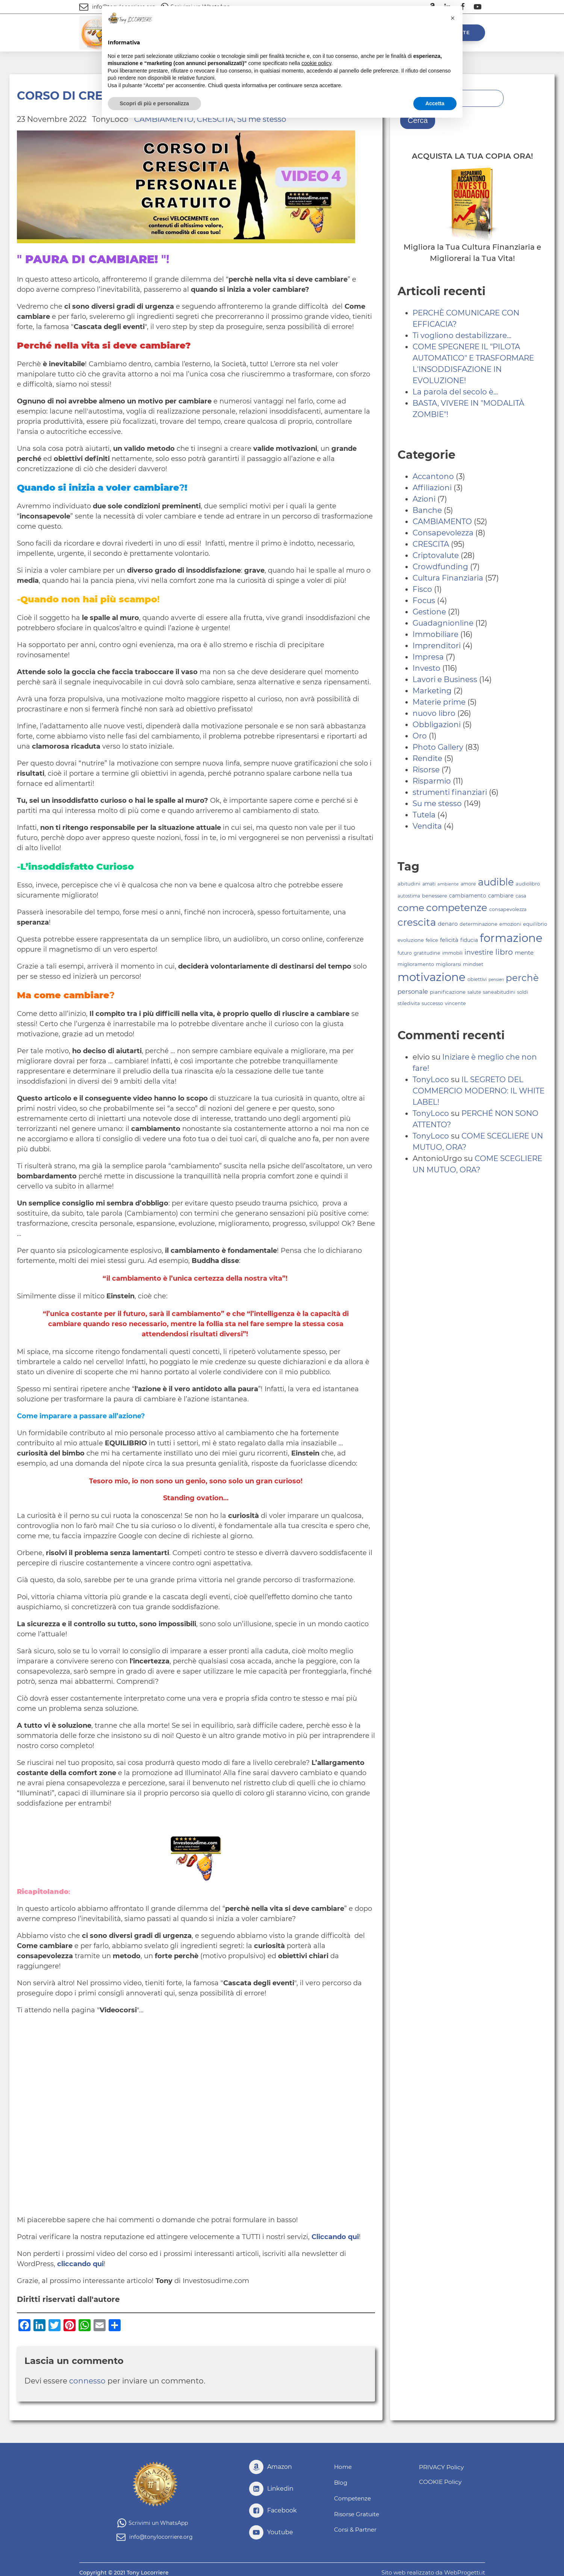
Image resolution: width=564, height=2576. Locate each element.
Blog (341, 2481)
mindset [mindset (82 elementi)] (473, 964)
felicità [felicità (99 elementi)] (449, 939)
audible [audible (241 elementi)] (496, 882)
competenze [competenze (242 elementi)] (456, 907)
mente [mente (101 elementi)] (524, 952)
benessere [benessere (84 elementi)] (434, 896)
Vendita (427, 826)
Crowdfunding (440, 566)
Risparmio (432, 780)
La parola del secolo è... (455, 391)
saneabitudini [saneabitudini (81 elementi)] (499, 992)
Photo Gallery (438, 747)
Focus (424, 600)
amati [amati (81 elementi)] (428, 884)
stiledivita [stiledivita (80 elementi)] (409, 1003)
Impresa (428, 656)
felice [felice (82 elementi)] (432, 940)
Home (343, 2467)
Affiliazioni (432, 487)
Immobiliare (435, 634)
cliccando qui (80, 2264)
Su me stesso (437, 803)
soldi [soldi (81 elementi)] (522, 992)
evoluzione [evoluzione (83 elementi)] (411, 940)
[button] (453, 18)
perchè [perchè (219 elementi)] (522, 977)
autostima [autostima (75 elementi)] (409, 896)
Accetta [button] (435, 103)
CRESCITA (431, 544)
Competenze (354, 2496)
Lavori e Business (445, 679)
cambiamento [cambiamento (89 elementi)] (467, 896)
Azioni (424, 498)
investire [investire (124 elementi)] (478, 952)
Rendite (427, 758)
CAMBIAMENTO (442, 521)
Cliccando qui (335, 2237)
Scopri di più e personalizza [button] (154, 103)
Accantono (433, 476)
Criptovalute (436, 555)
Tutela (424, 814)
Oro (420, 735)
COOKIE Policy (438, 2480)
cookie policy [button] (316, 63)
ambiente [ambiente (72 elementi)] (448, 884)
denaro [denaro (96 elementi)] (448, 923)
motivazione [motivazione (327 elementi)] (432, 977)
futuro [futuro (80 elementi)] (405, 953)
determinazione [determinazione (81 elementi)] (478, 924)
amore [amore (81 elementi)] (468, 884)
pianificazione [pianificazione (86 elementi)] (448, 992)
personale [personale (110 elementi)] (413, 991)
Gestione (429, 611)
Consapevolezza (443, 532)
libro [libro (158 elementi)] (504, 952)
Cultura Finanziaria (448, 577)
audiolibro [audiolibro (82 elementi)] (528, 884)
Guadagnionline (443, 623)
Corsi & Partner (356, 2525)
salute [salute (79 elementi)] (474, 992)
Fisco (422, 589)
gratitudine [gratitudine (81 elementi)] (427, 953)
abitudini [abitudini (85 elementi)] (409, 884)
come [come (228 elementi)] (411, 907)
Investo (426, 668)
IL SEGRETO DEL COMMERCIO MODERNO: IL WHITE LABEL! (478, 1091)
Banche (427, 510)
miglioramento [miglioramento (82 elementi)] (416, 964)
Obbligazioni (437, 724)
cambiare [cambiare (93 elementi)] (501, 895)
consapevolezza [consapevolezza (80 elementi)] (507, 909)
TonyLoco (431, 1079)
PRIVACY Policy (439, 2466)
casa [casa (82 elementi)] (521, 896)
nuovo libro (434, 713)
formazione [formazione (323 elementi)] (511, 938)
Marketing (432, 690)
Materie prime (439, 702)
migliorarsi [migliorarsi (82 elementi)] (448, 964)
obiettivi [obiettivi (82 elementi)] (477, 979)
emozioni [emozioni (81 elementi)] (510, 924)
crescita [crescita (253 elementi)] (417, 922)
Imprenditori (437, 645)
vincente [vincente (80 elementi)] (455, 1003)
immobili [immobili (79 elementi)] (452, 953)
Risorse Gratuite (358, 2511)
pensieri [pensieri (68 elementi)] (496, 979)
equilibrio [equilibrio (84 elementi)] (535, 924)
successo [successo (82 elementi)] (432, 1003)
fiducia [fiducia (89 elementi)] (469, 940)
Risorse (426, 769)
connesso (87, 2380)
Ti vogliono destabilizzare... (462, 335)
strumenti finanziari (450, 792)
